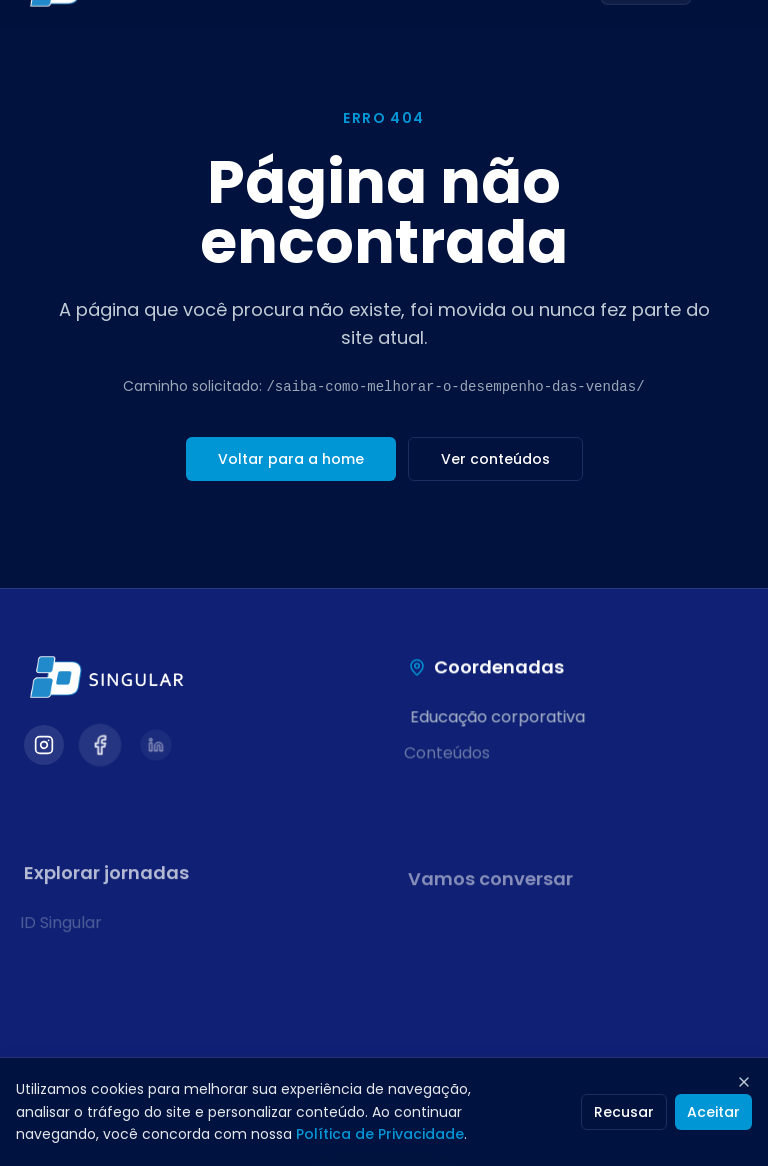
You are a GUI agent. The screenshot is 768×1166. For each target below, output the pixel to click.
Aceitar (713, 1112)
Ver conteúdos (495, 459)
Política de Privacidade (380, 1134)
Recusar (624, 1112)
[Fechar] (744, 1082)
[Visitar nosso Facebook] (100, 747)
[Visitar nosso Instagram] (43, 746)
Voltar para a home (291, 459)
